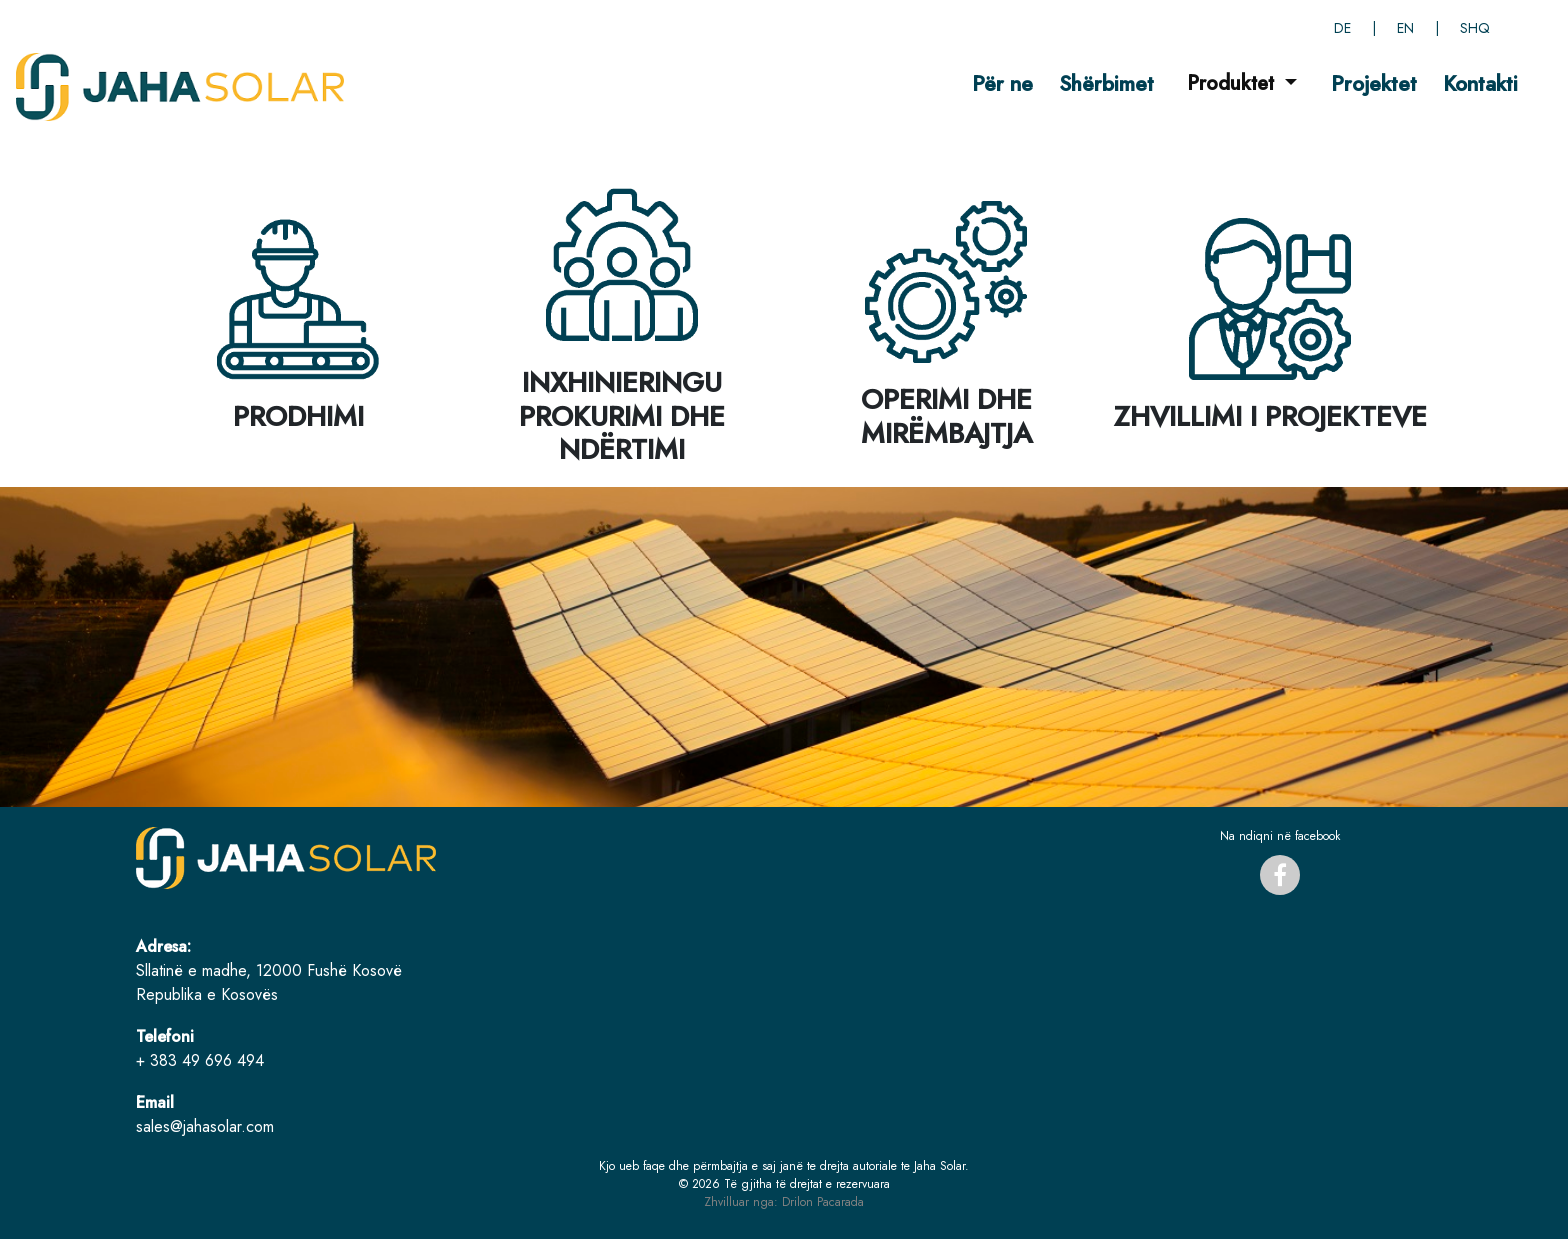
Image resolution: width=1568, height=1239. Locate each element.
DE (1342, 28)
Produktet (1233, 83)
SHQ (1475, 28)
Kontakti (1480, 83)
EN (1405, 28)
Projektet (1374, 83)
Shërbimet (1106, 83)
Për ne (1002, 83)
